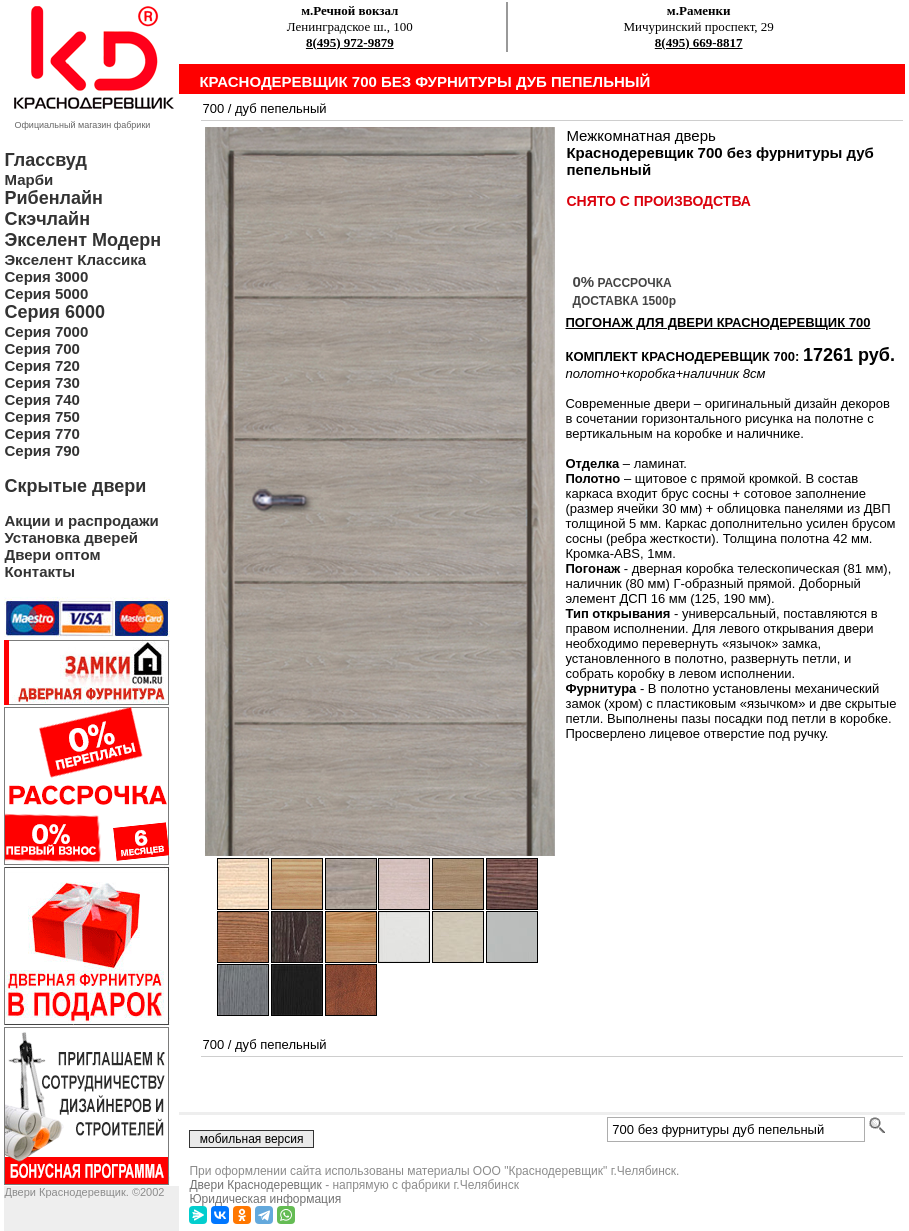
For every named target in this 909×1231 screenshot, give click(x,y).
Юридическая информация (265, 1199)
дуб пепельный (281, 108)
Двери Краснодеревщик (255, 1185)
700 (213, 108)
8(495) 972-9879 (350, 42)
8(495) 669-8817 (699, 42)
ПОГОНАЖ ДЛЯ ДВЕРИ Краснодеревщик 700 (717, 322)
